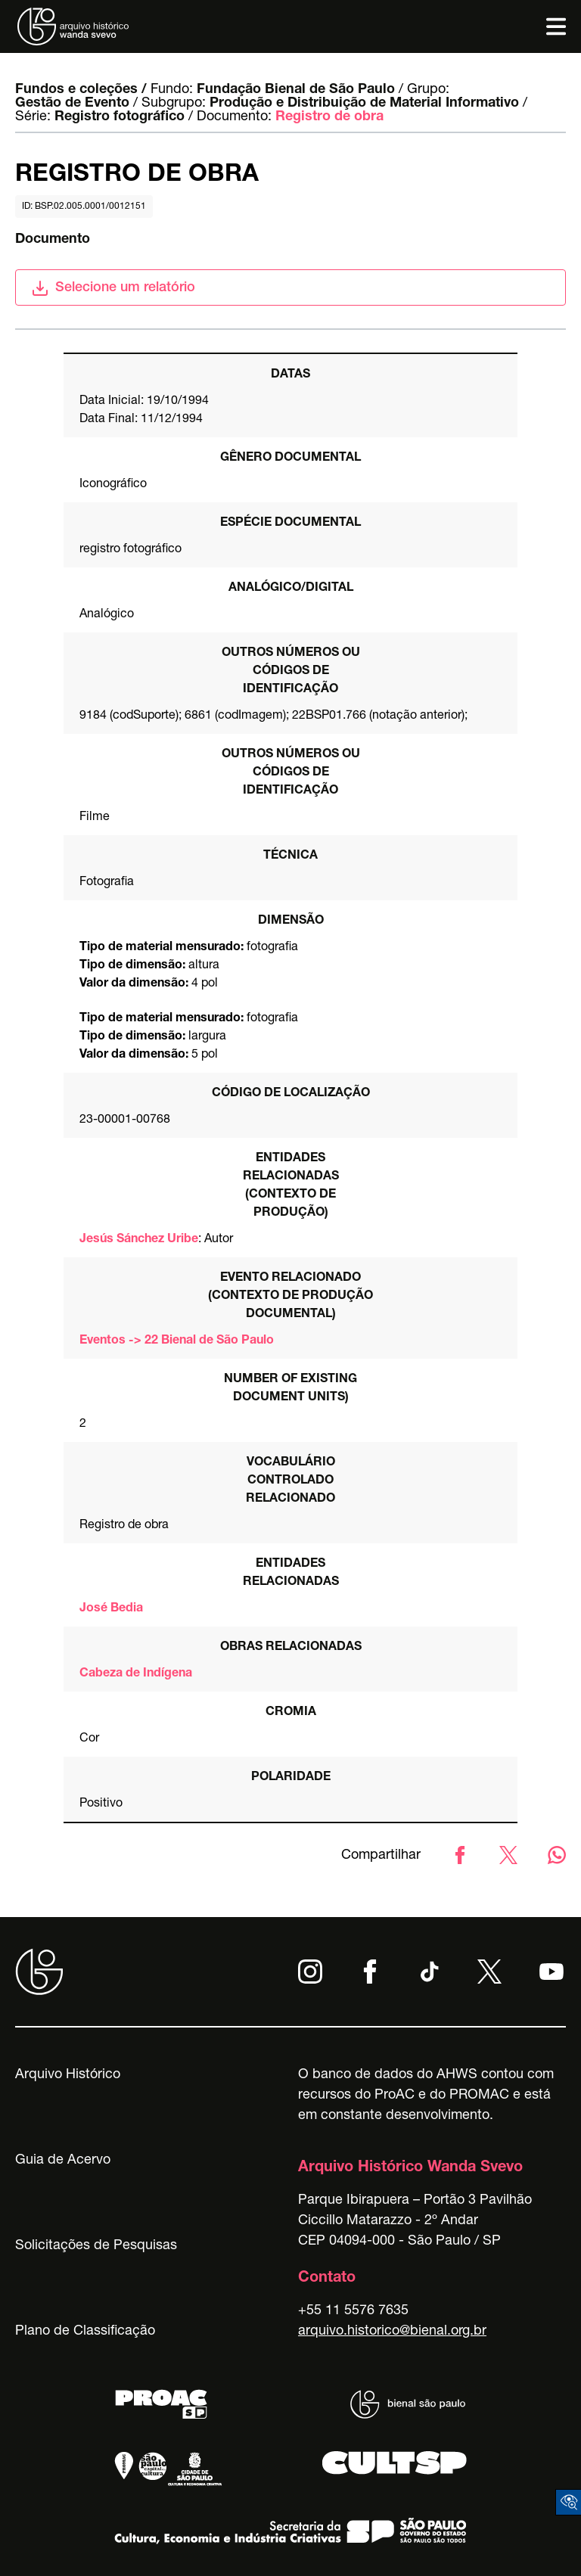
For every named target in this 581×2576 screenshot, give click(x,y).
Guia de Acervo (62, 2160)
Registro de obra (329, 117)
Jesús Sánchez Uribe (138, 1240)
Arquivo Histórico (67, 2075)
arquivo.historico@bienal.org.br (392, 2331)
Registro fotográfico (119, 117)
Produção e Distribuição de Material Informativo (364, 103)
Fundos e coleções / (81, 90)
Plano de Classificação (85, 2331)
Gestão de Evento (72, 103)
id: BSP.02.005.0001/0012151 (84, 206)
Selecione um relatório (113, 288)
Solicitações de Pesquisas (96, 2246)
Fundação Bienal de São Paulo (296, 90)
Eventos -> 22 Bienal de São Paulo (176, 1341)
